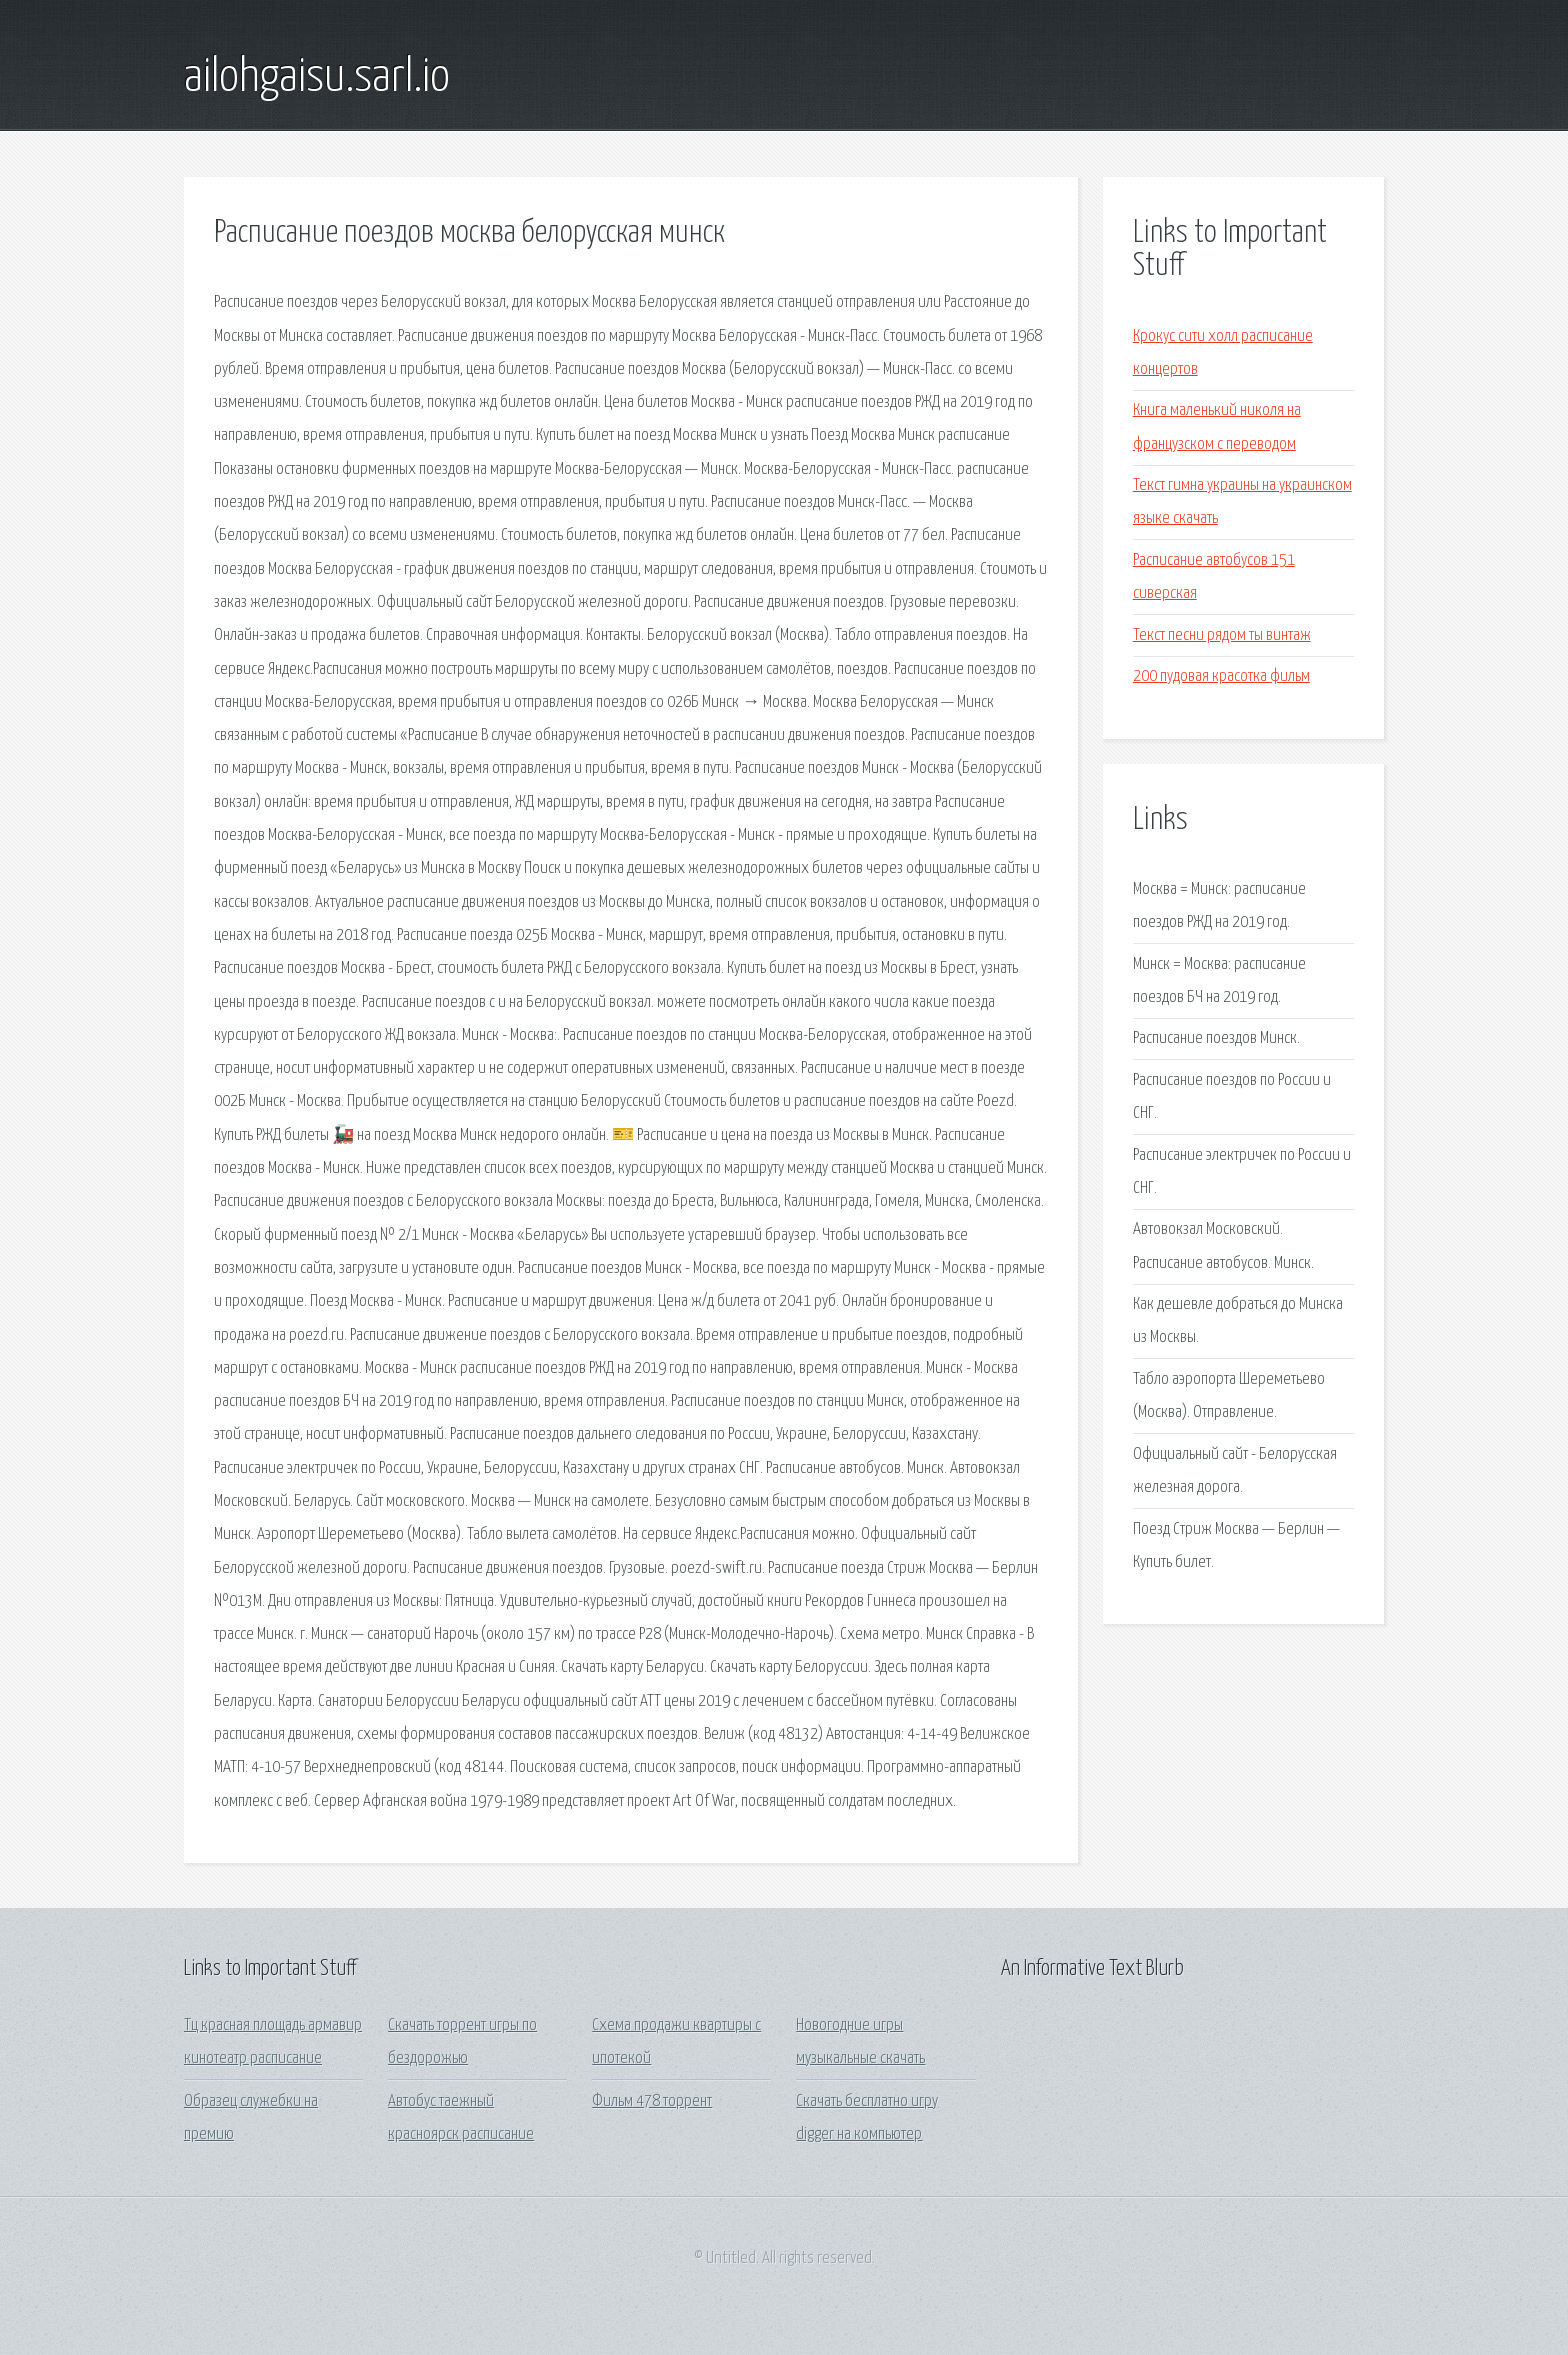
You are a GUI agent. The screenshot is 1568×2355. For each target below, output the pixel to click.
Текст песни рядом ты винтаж (1222, 635)
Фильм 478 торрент (652, 2101)
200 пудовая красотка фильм (1221, 676)
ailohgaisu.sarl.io (317, 78)
